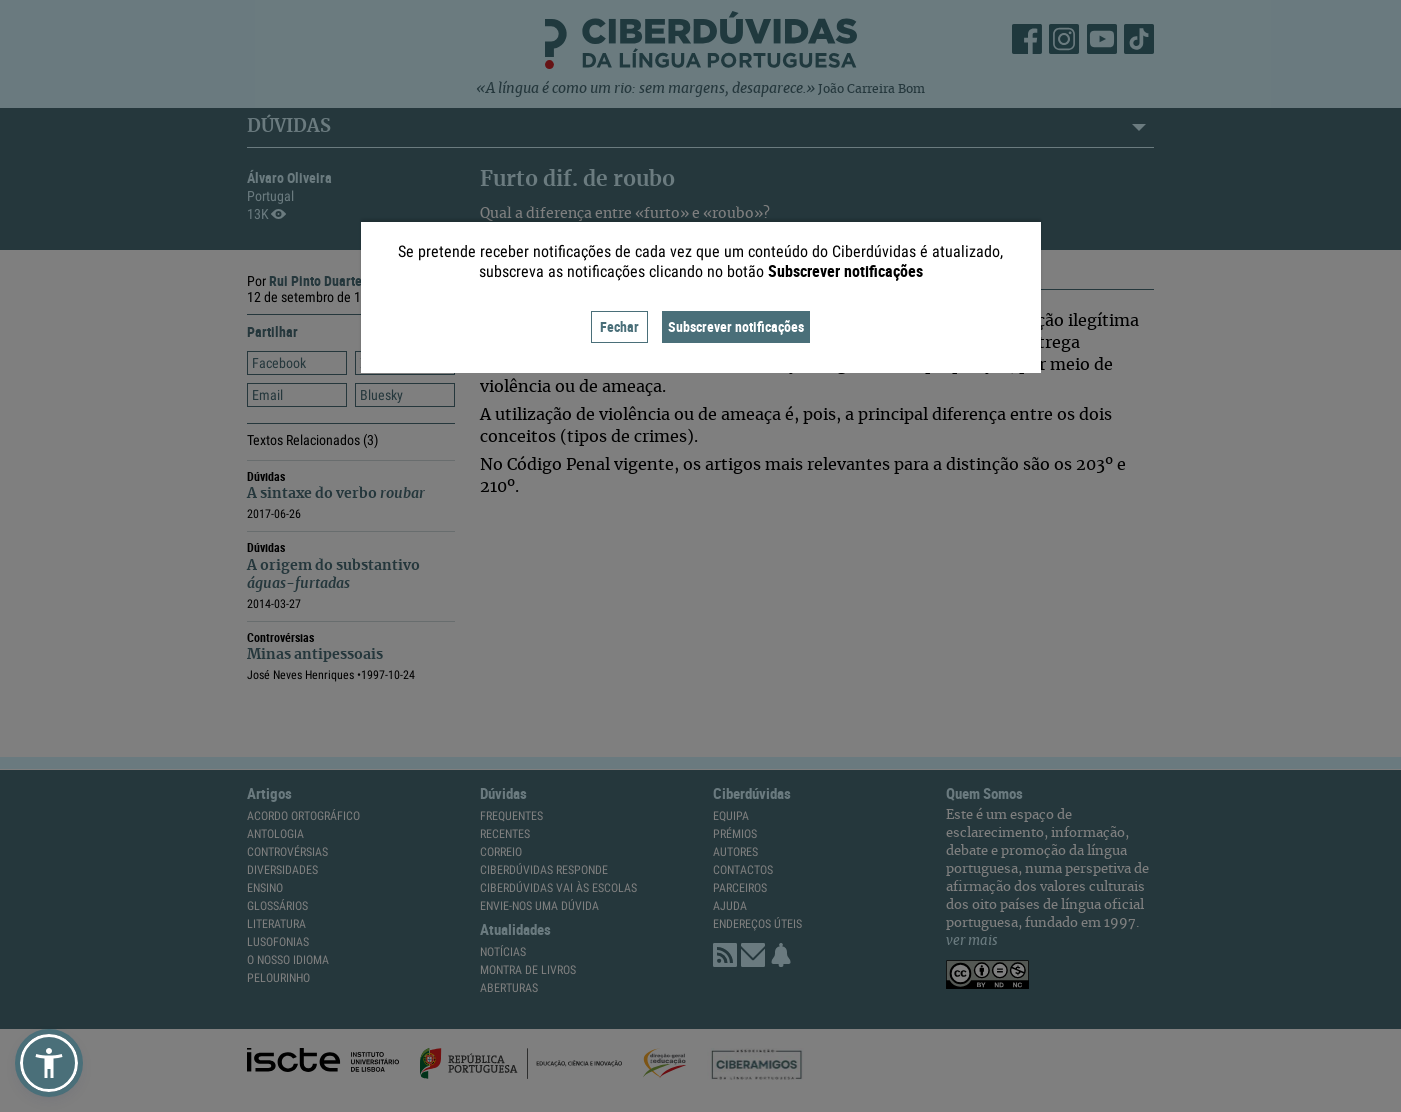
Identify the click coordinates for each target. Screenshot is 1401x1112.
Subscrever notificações (736, 326)
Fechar (619, 326)
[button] (49, 1063)
